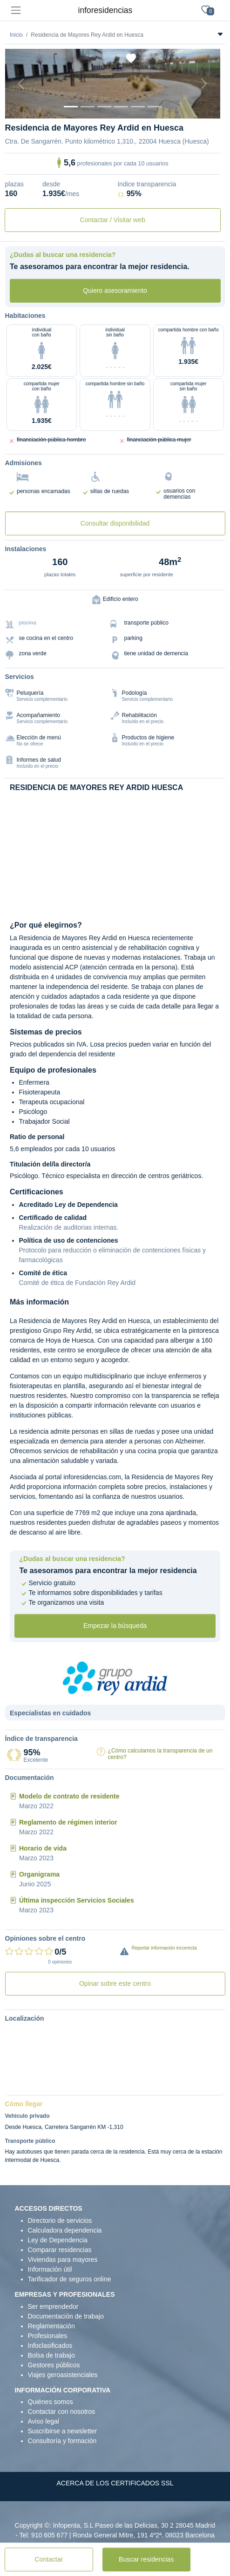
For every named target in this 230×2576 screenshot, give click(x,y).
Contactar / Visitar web (112, 220)
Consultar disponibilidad (115, 523)
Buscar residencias (146, 2559)
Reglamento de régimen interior (68, 1822)
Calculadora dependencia (65, 2230)
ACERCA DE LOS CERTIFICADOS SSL (114, 2483)
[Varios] (138, 106)
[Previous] (21, 84)
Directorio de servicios (60, 2220)
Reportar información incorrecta (164, 1947)
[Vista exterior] (71, 106)
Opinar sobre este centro (115, 1983)
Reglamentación (51, 2326)
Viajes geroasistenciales (63, 2374)
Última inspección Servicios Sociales (76, 1900)
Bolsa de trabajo (51, 2355)
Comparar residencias (60, 2249)
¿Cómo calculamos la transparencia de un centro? (160, 1753)
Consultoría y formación (62, 2440)
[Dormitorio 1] (88, 106)
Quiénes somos (50, 2401)
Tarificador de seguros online (69, 2279)
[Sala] (121, 106)
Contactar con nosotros (61, 2411)
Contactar (48, 2559)
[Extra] (155, 106)
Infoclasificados (50, 2345)
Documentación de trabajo (66, 2316)
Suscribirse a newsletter (62, 2431)
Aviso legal (43, 2421)
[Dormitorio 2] (104, 106)
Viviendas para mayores (63, 2259)
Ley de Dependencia (58, 2240)
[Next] (204, 84)
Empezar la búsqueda (115, 1625)
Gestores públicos (54, 2365)
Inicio (16, 35)
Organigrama (39, 1874)
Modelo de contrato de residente (69, 1796)
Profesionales (48, 2335)
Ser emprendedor (53, 2306)
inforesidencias (105, 10)
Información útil (50, 2269)
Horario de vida (43, 1848)
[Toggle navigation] (16, 10)
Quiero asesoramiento (115, 290)
